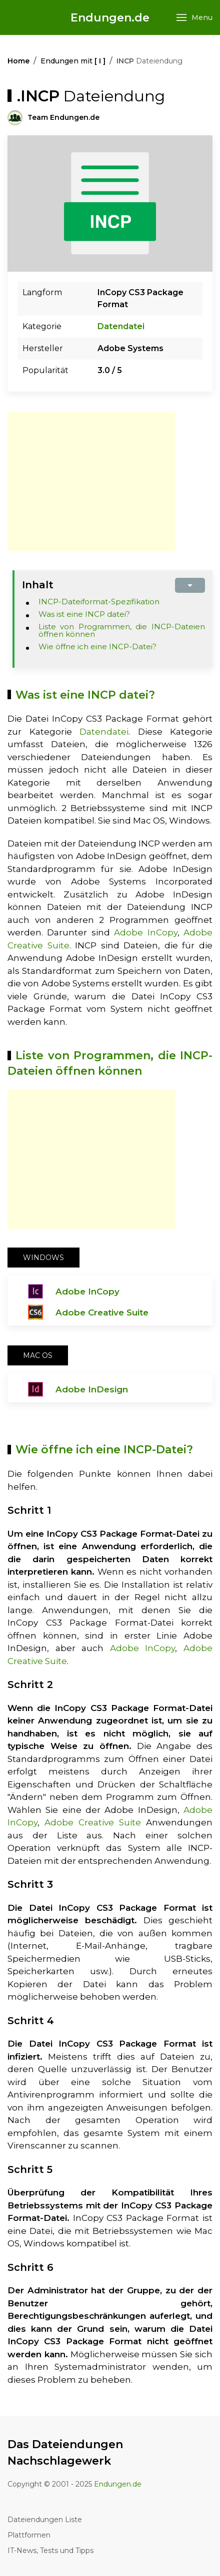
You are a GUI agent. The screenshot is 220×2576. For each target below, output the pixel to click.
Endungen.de (110, 17)
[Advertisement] (92, 481)
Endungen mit (73, 60)
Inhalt (38, 585)
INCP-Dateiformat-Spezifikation (99, 601)
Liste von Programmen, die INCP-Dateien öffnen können (122, 630)
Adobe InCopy (145, 932)
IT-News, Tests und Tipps (51, 2550)
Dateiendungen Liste (45, 2519)
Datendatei (121, 326)
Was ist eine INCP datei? (84, 614)
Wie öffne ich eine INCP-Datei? (97, 646)
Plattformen (29, 2535)
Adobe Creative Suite (102, 1312)
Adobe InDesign (92, 1389)
